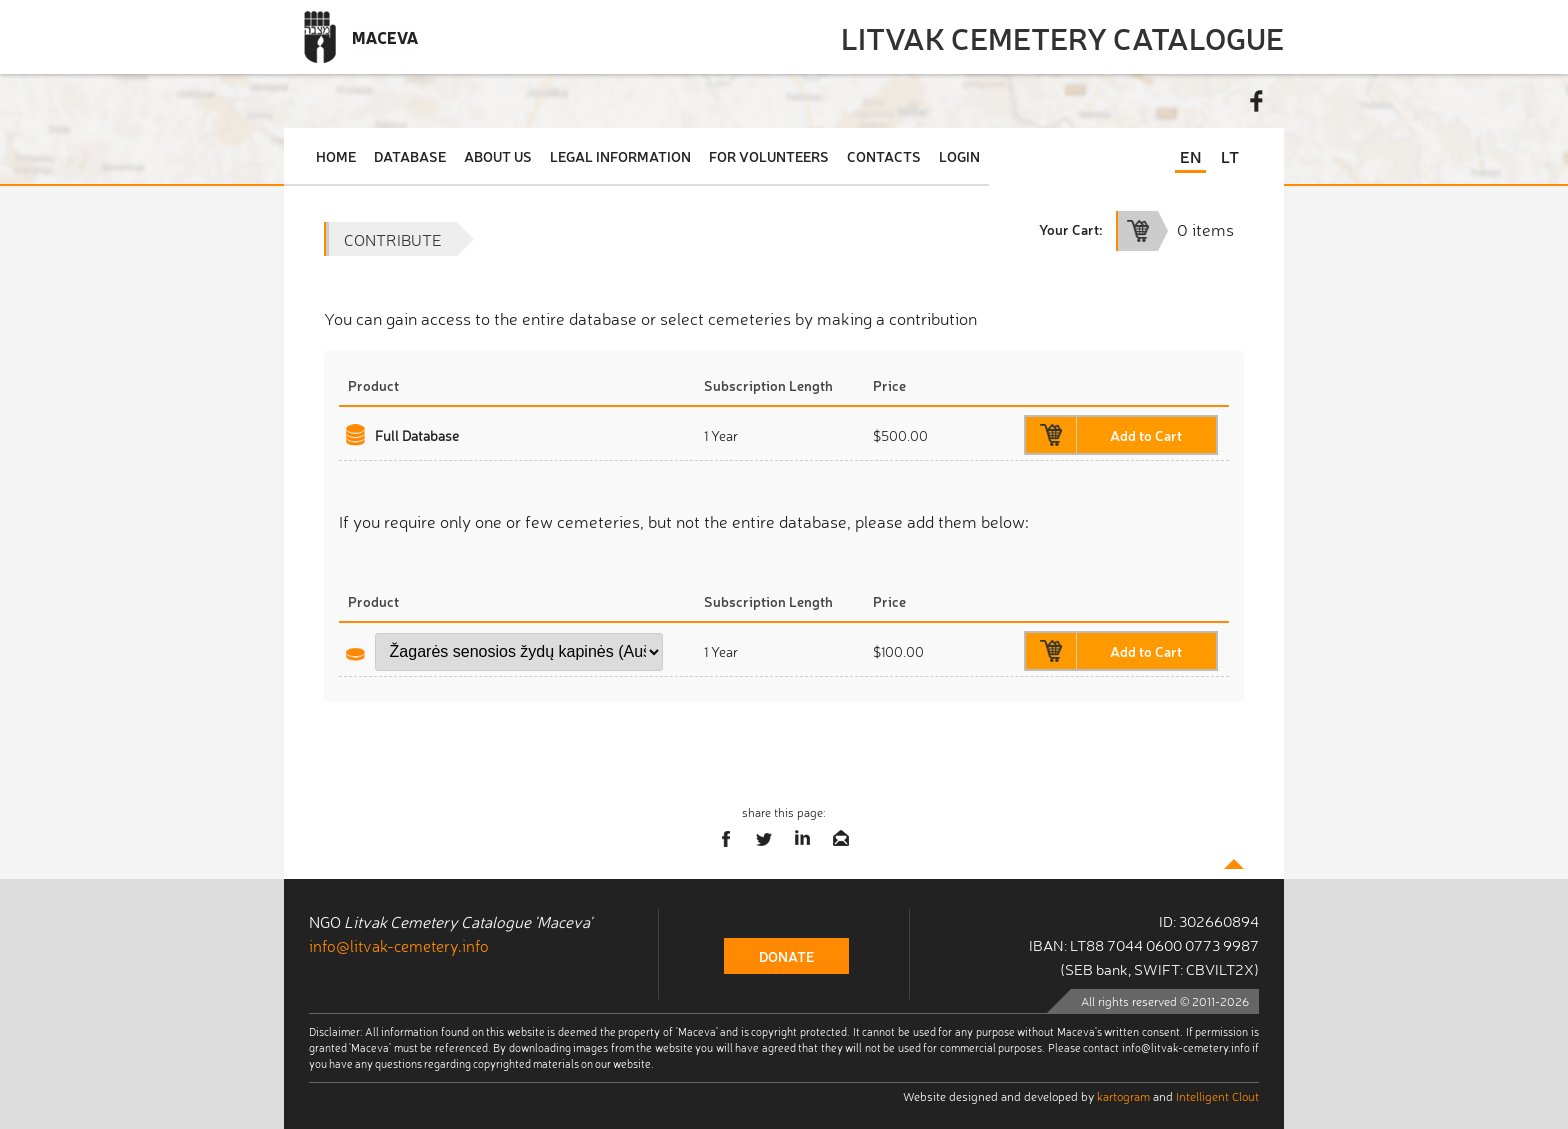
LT (1230, 156)
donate (786, 956)
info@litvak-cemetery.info (399, 945)
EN (1190, 156)
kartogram (1123, 1096)
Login (959, 156)
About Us (498, 156)
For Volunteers (769, 156)
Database (410, 156)
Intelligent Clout (1217, 1096)
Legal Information (620, 156)
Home (336, 156)
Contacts (884, 156)
